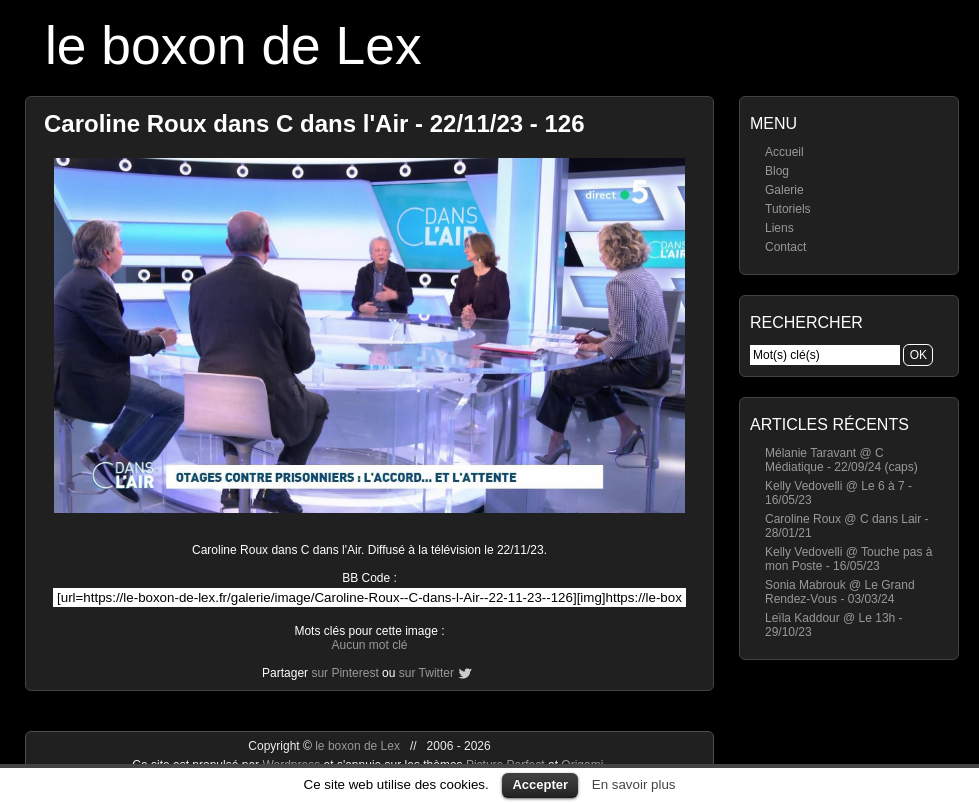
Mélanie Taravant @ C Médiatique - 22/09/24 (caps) (841, 460)
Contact (785, 247)
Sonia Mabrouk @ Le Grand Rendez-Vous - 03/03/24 (840, 592)
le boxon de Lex (233, 45)
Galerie (784, 190)
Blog (777, 171)
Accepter (540, 784)
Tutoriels (788, 209)
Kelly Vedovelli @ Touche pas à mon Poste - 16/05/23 (848, 559)
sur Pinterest (344, 673)
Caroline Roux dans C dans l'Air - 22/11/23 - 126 (314, 123)
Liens (779, 228)
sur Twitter (426, 673)
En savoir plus (634, 784)
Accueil (784, 152)
